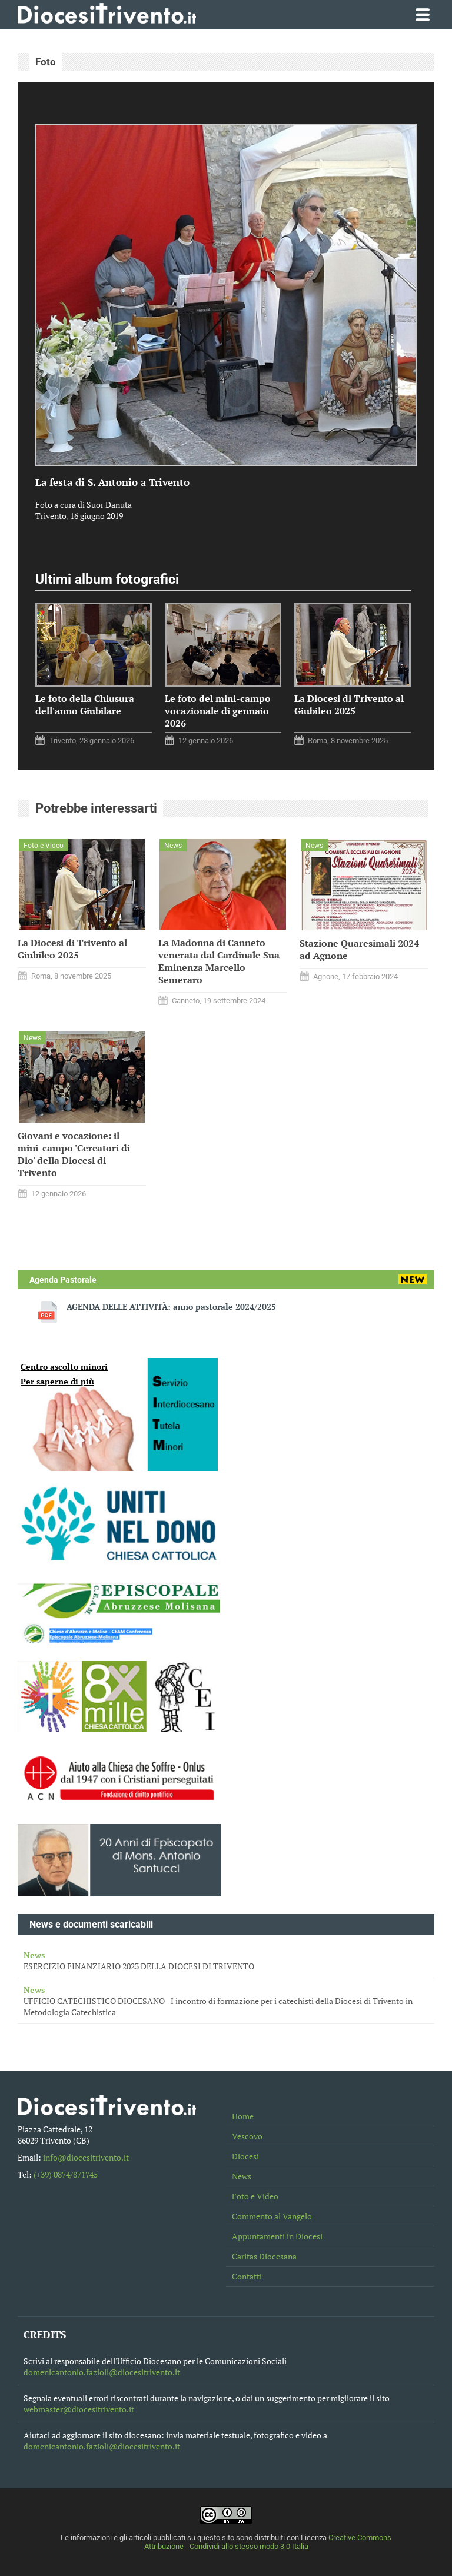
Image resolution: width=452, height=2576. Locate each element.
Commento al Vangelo (272, 2216)
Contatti (247, 2276)
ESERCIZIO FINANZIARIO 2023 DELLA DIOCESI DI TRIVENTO (226, 1960)
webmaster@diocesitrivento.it (79, 2409)
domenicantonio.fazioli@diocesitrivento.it (102, 2372)
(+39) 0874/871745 (66, 2174)
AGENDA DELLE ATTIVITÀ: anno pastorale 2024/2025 (171, 1306)
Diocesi (245, 2156)
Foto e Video (255, 2196)
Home (243, 2116)
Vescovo (247, 2136)
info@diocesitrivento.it (86, 2157)
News (241, 2176)
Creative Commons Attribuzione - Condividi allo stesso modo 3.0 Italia (268, 2542)
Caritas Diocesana (264, 2256)
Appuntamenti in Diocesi (277, 2236)
